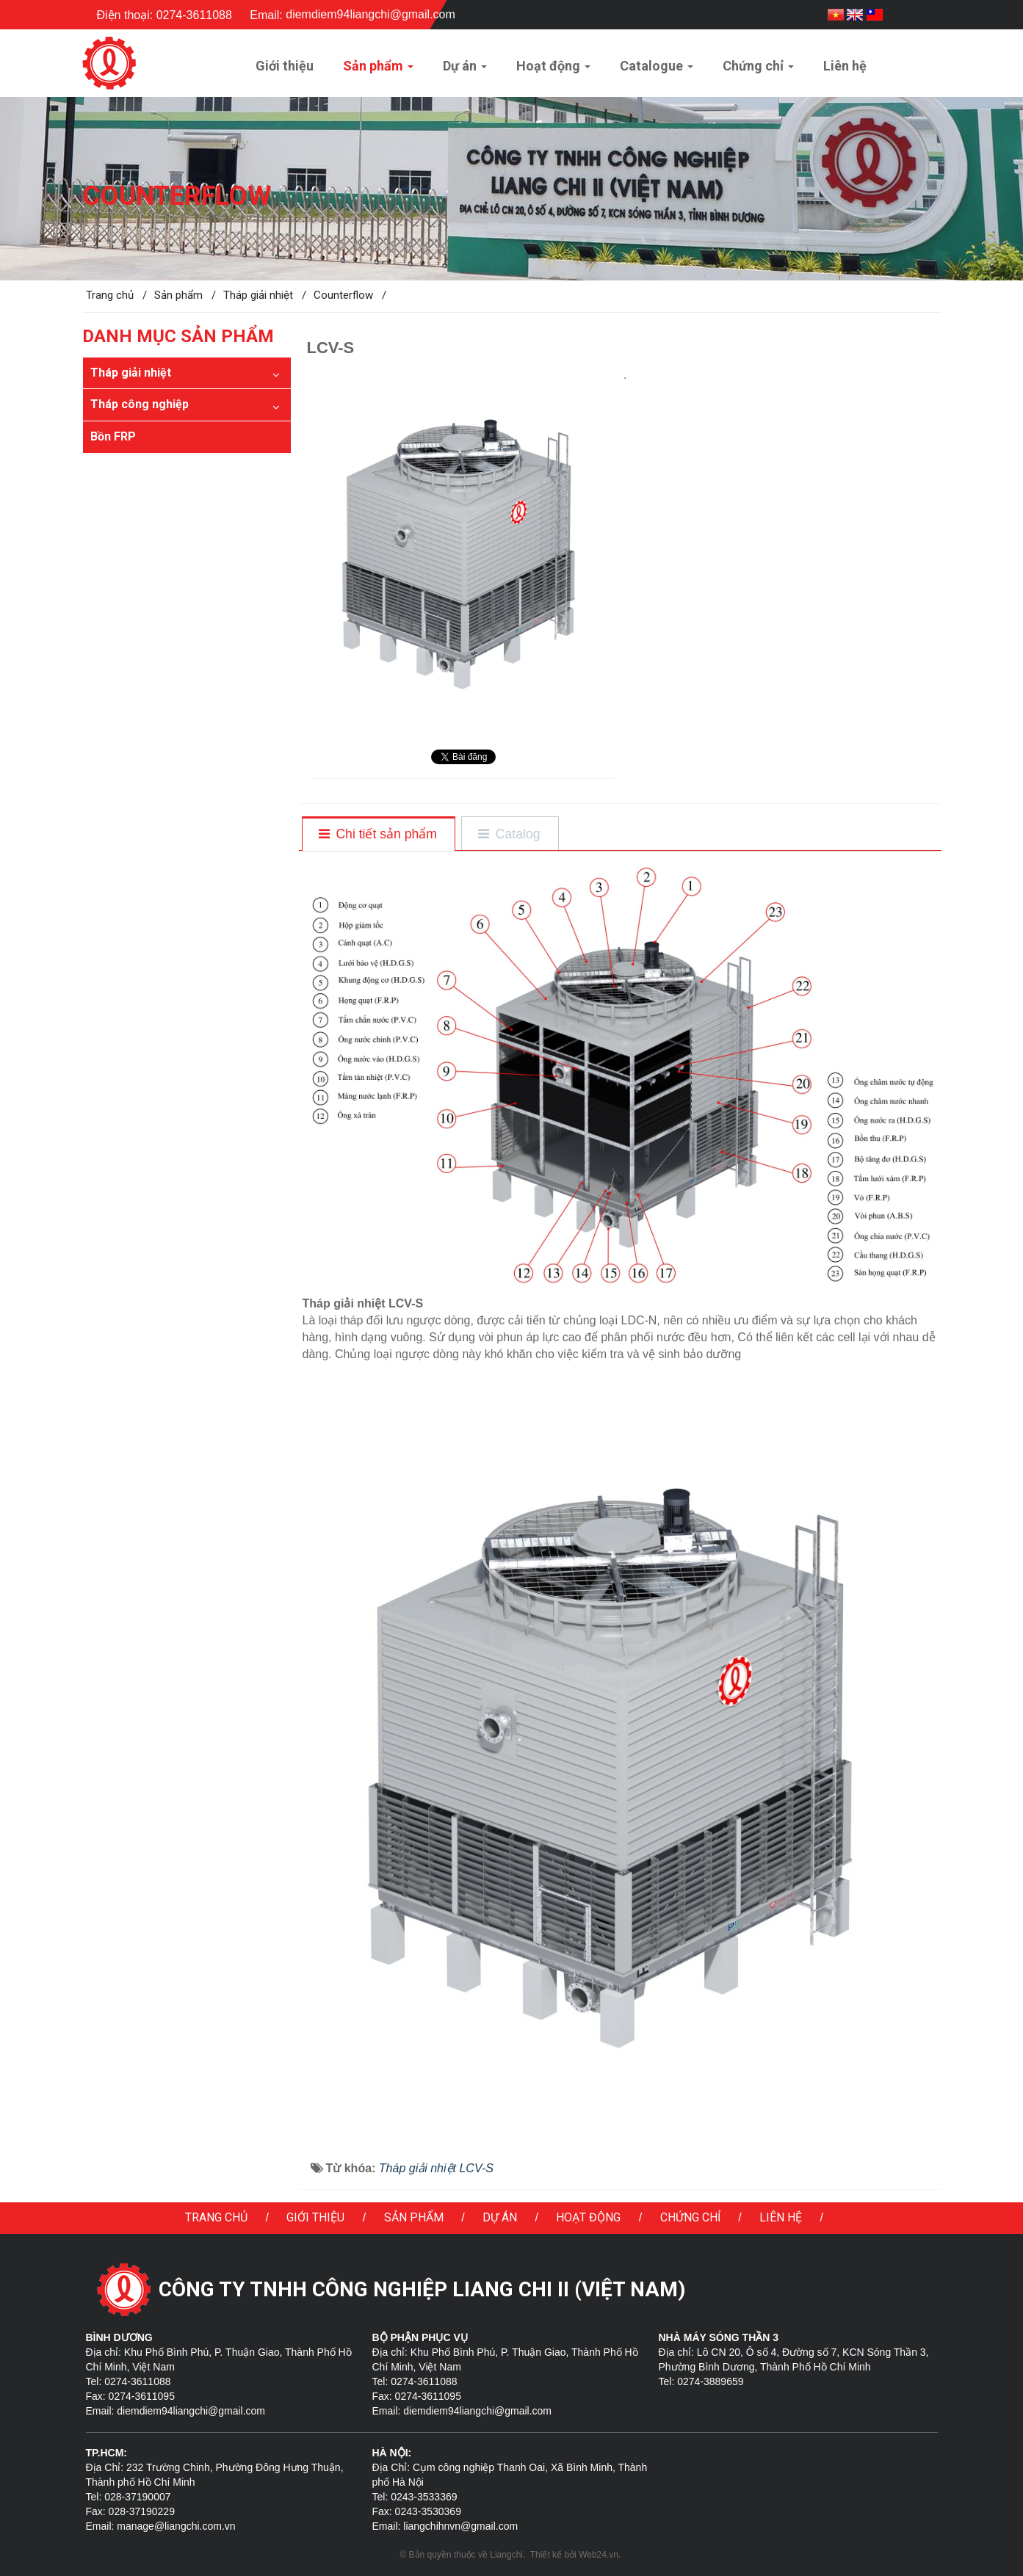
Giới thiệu (315, 2217)
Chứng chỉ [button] (758, 70)
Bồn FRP (113, 436)
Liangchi (506, 2555)
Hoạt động (588, 2217)
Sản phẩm (414, 2217)
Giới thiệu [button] (285, 65)
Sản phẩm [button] (378, 70)
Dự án (499, 2217)
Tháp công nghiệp (139, 404)
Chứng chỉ (690, 2217)
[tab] (378, 835)
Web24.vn (598, 2555)
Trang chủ (216, 2217)
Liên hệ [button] (845, 65)
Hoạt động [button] (553, 70)
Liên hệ (780, 2217)
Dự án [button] (465, 70)
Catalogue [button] (656, 70)
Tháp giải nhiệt (130, 373)
